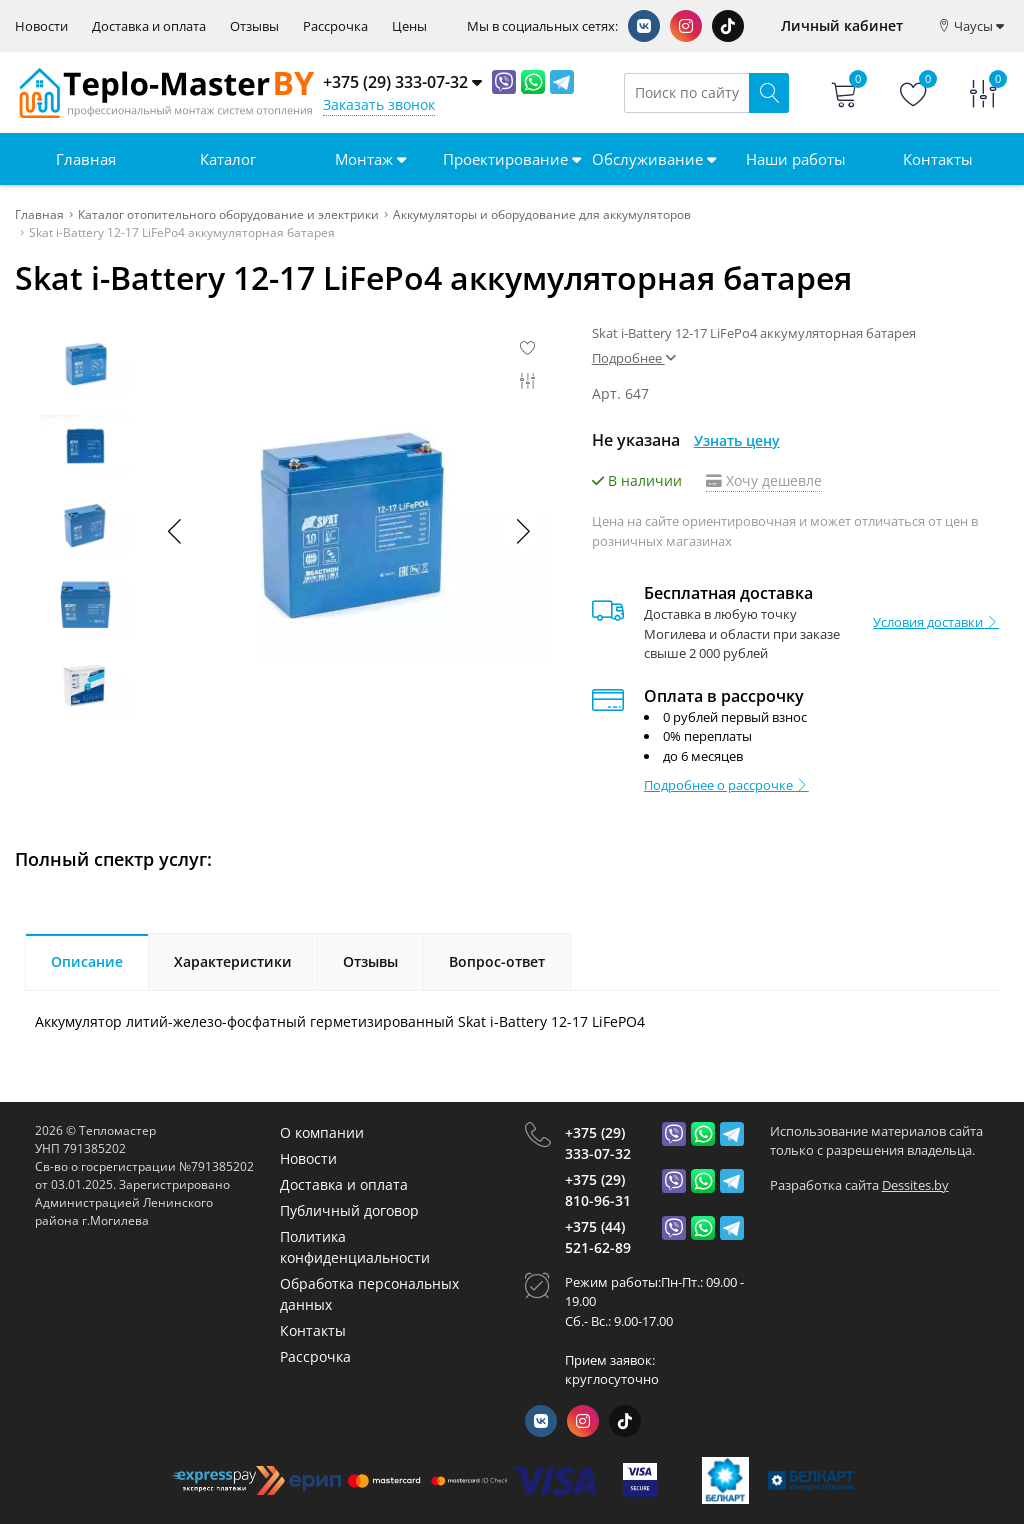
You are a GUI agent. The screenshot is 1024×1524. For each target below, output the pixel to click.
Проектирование (512, 159)
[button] (522, 531)
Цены (409, 26)
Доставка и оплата (149, 26)
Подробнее (634, 358)
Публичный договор (349, 1210)
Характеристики (233, 961)
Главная (86, 159)
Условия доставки (936, 622)
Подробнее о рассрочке (726, 785)
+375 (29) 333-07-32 (598, 1143)
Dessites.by (915, 1185)
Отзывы (254, 26)
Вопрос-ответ (497, 961)
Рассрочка (335, 26)
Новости (41, 26)
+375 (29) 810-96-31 (598, 1190)
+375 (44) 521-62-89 (598, 1237)
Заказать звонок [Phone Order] (379, 104)
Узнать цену (737, 440)
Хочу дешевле (764, 480)
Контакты (938, 159)
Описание (87, 961)
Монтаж (370, 159)
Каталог (228, 159)
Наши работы (796, 159)
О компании (322, 1132)
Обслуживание (654, 159)
